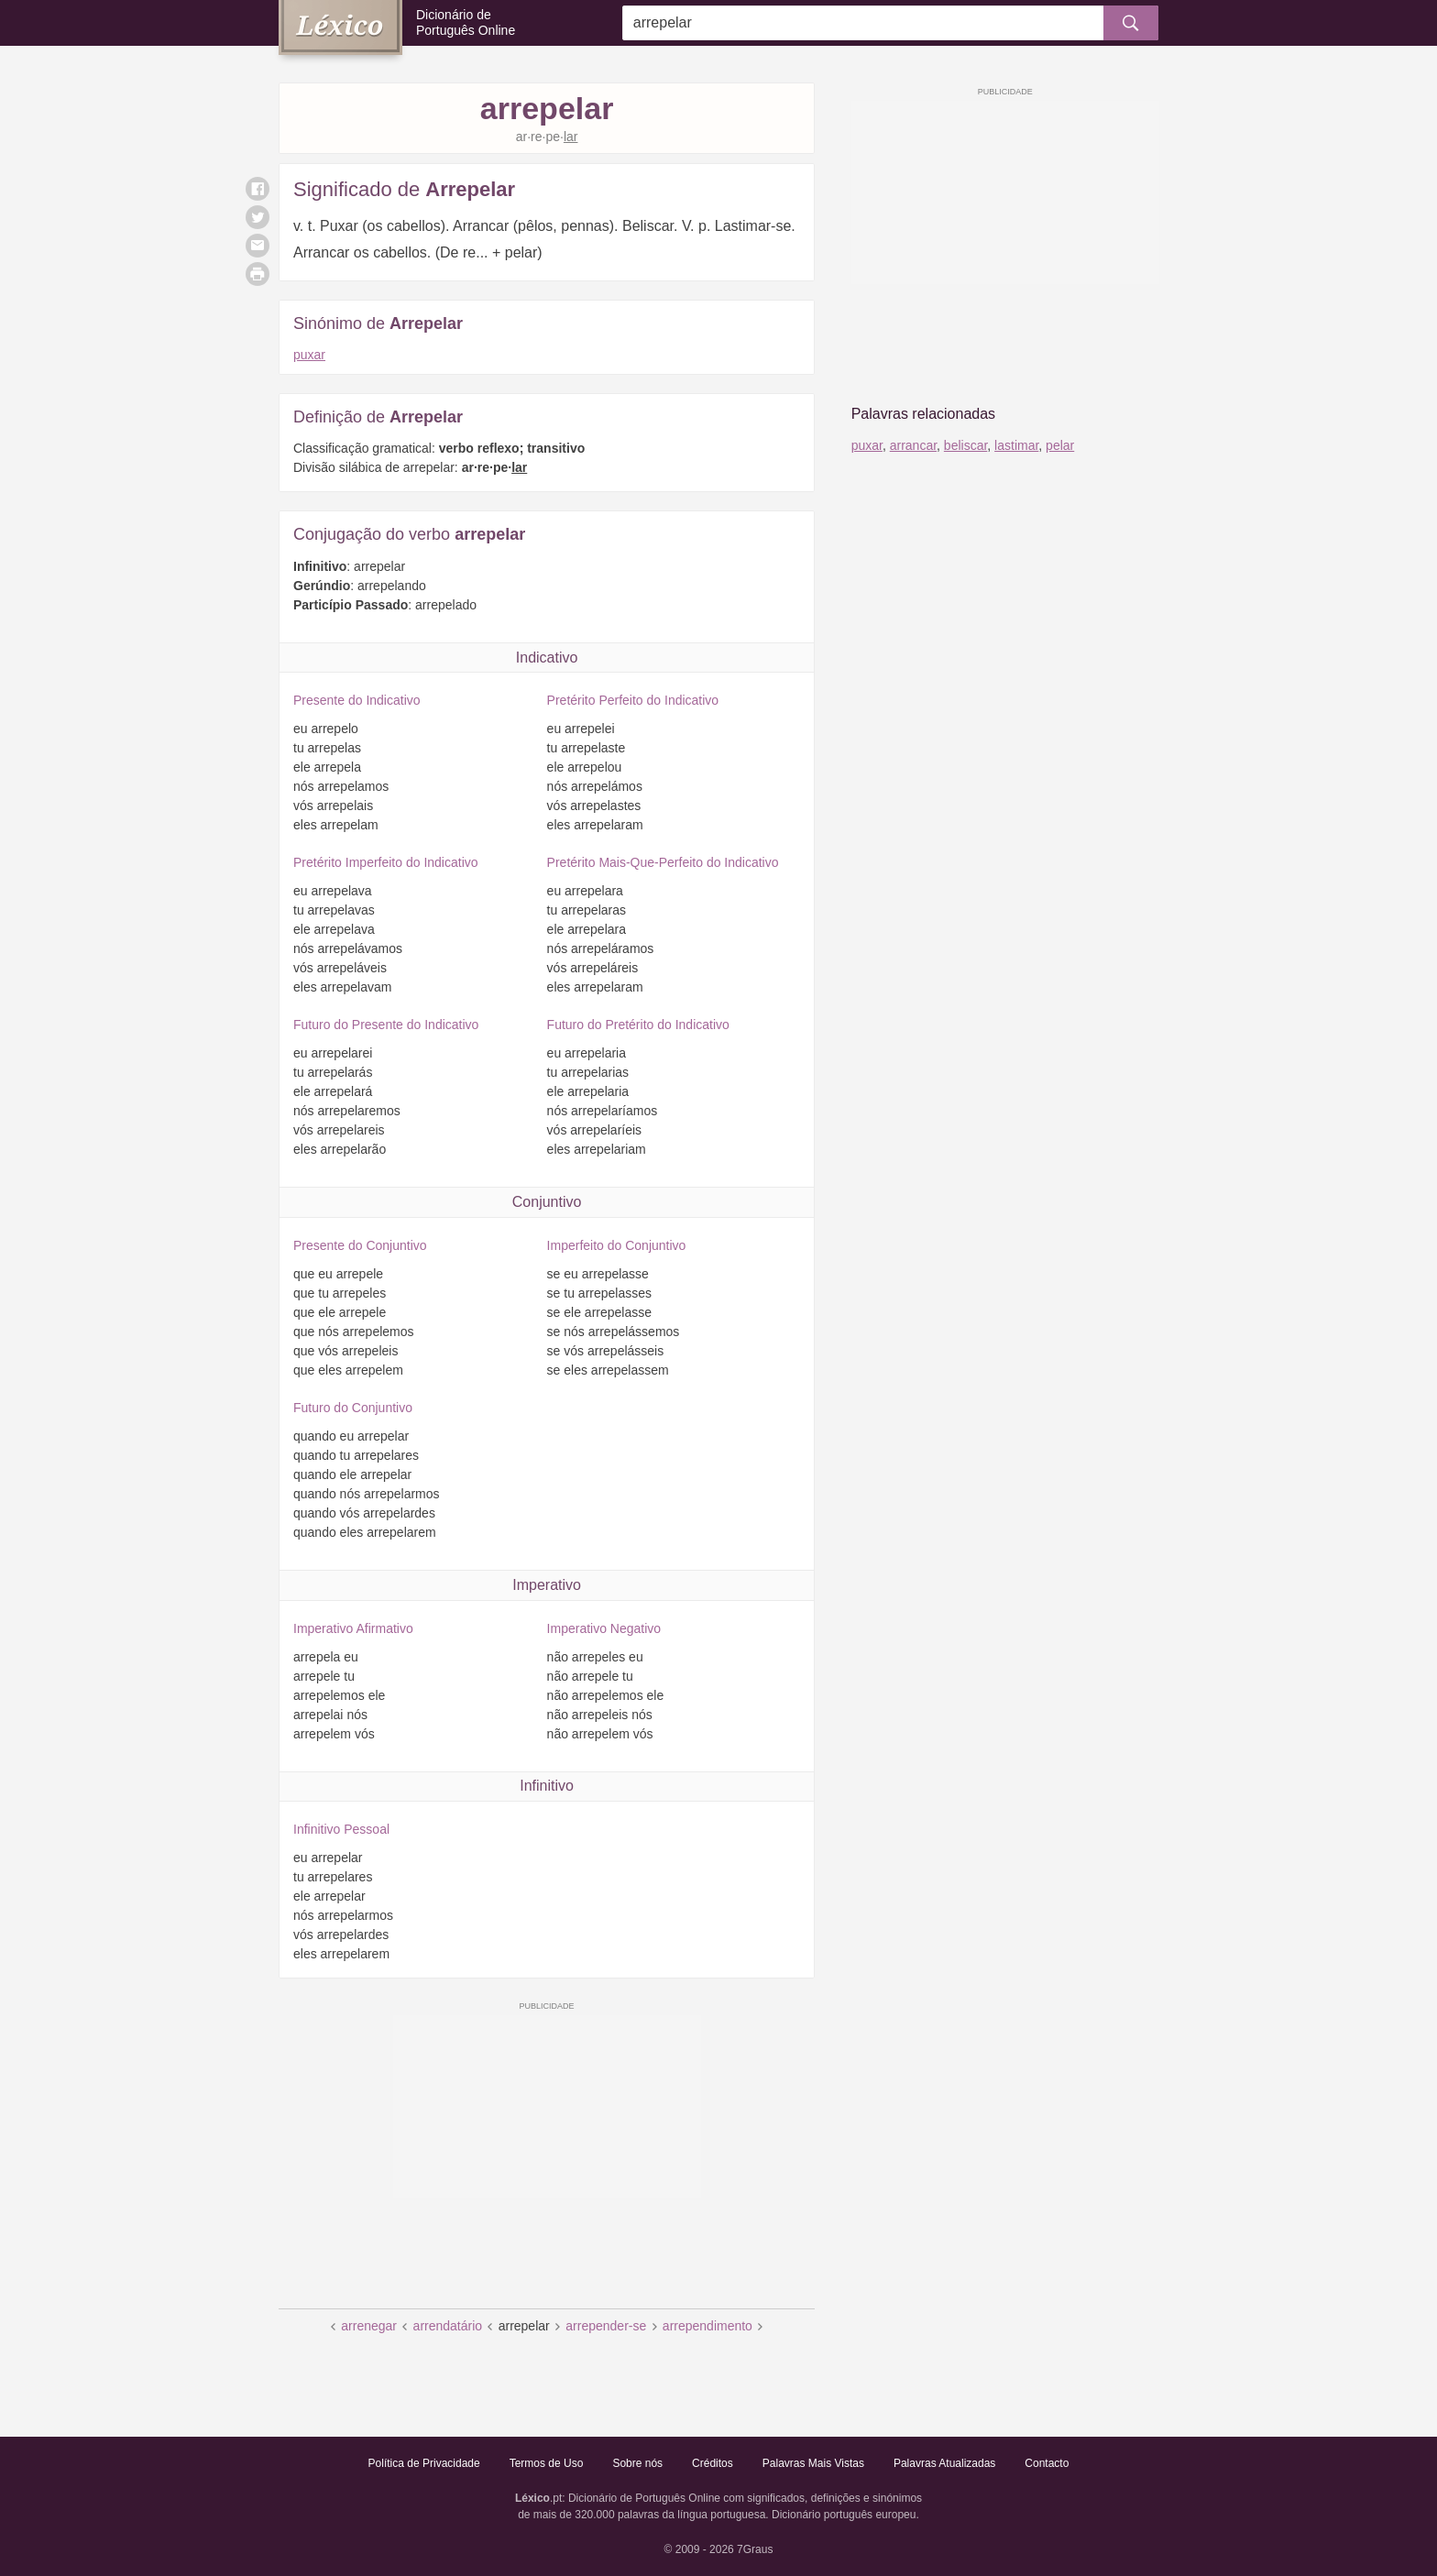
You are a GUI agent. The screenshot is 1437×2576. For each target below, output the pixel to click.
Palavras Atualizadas (944, 2463)
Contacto (1047, 2463)
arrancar (913, 445)
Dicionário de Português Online (465, 22)
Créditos (712, 2463)
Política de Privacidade (424, 2463)
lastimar (1016, 445)
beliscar (965, 445)
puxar (309, 354)
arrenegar (369, 2325)
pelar (1060, 445)
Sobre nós (637, 2463)
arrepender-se (605, 2325)
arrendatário (448, 2325)
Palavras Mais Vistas (813, 2463)
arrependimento (707, 2325)
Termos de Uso (547, 2463)
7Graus (755, 2549)
